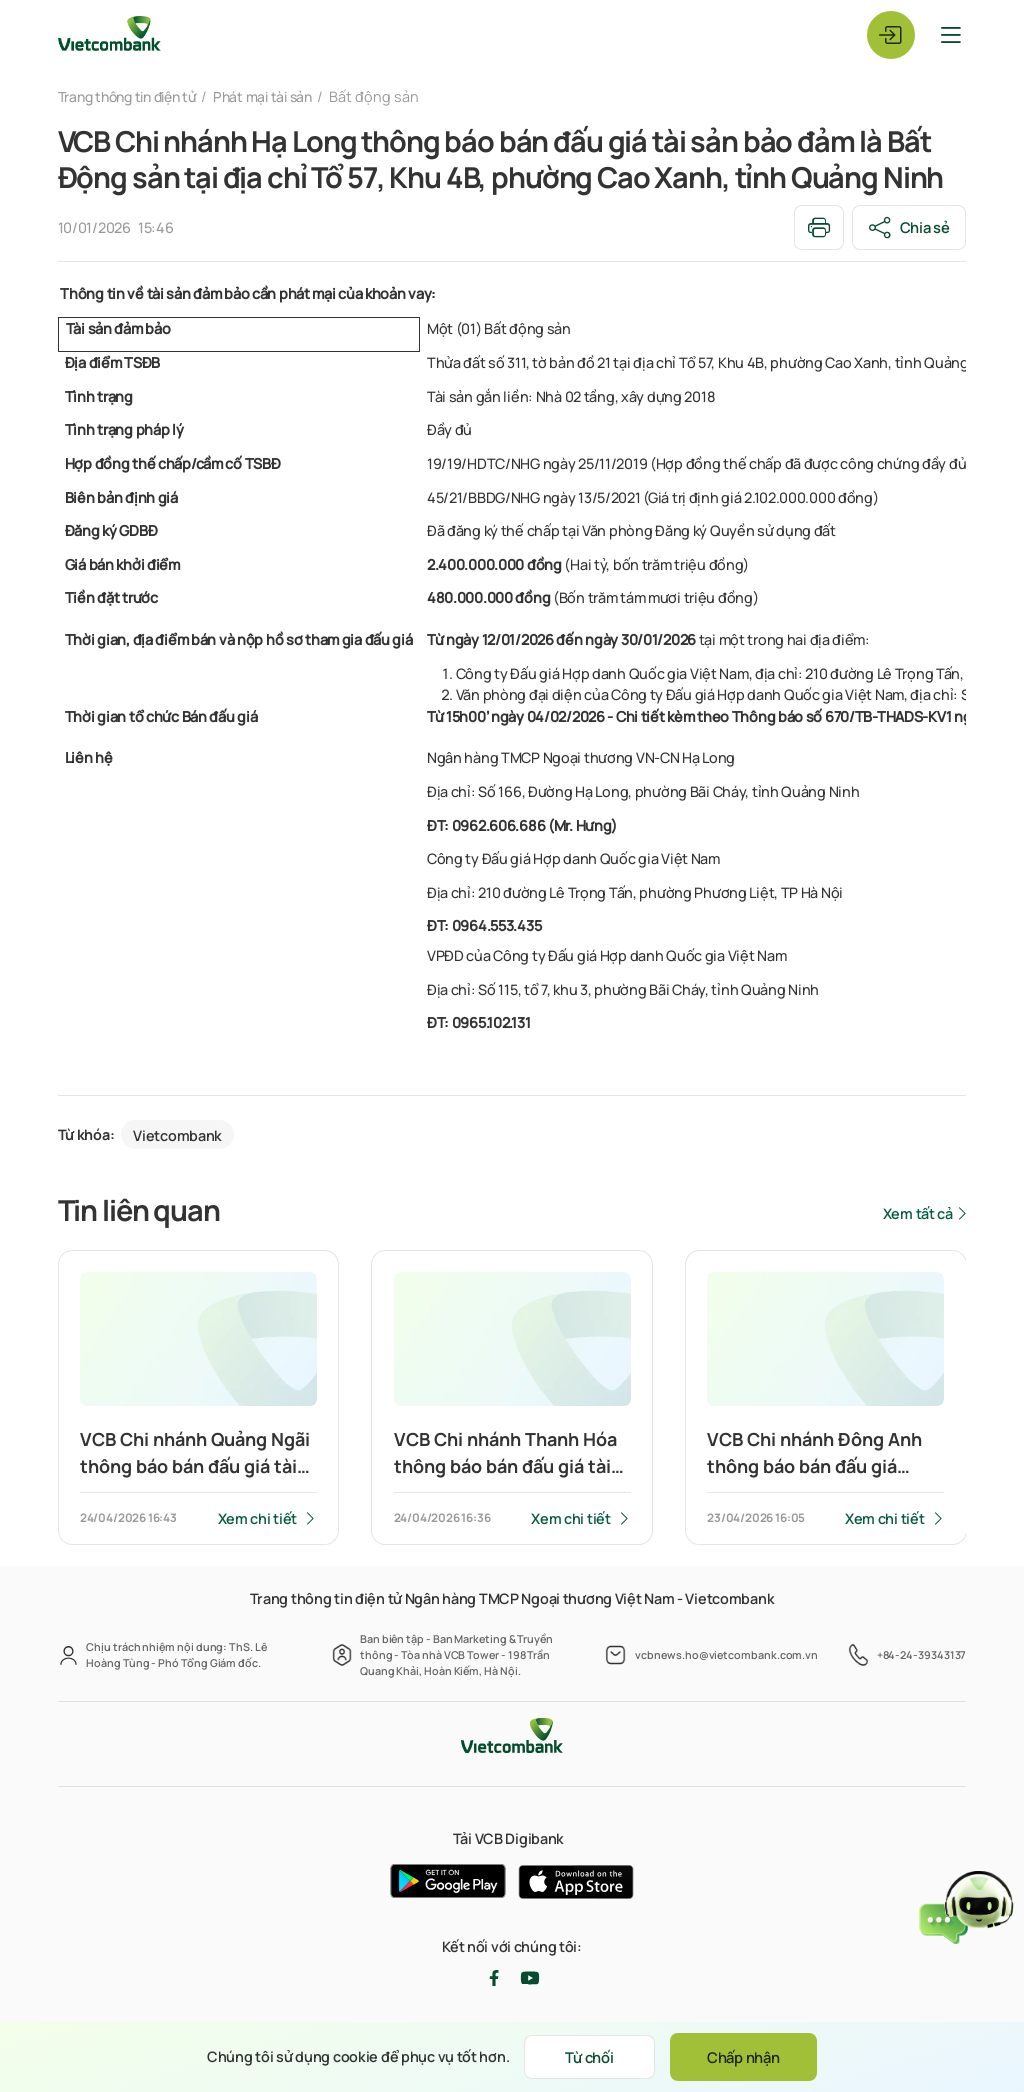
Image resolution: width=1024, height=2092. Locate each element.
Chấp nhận (747, 2056)
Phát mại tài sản (277, 96)
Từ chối (586, 2056)
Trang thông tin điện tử (133, 96)
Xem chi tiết (257, 1518)
